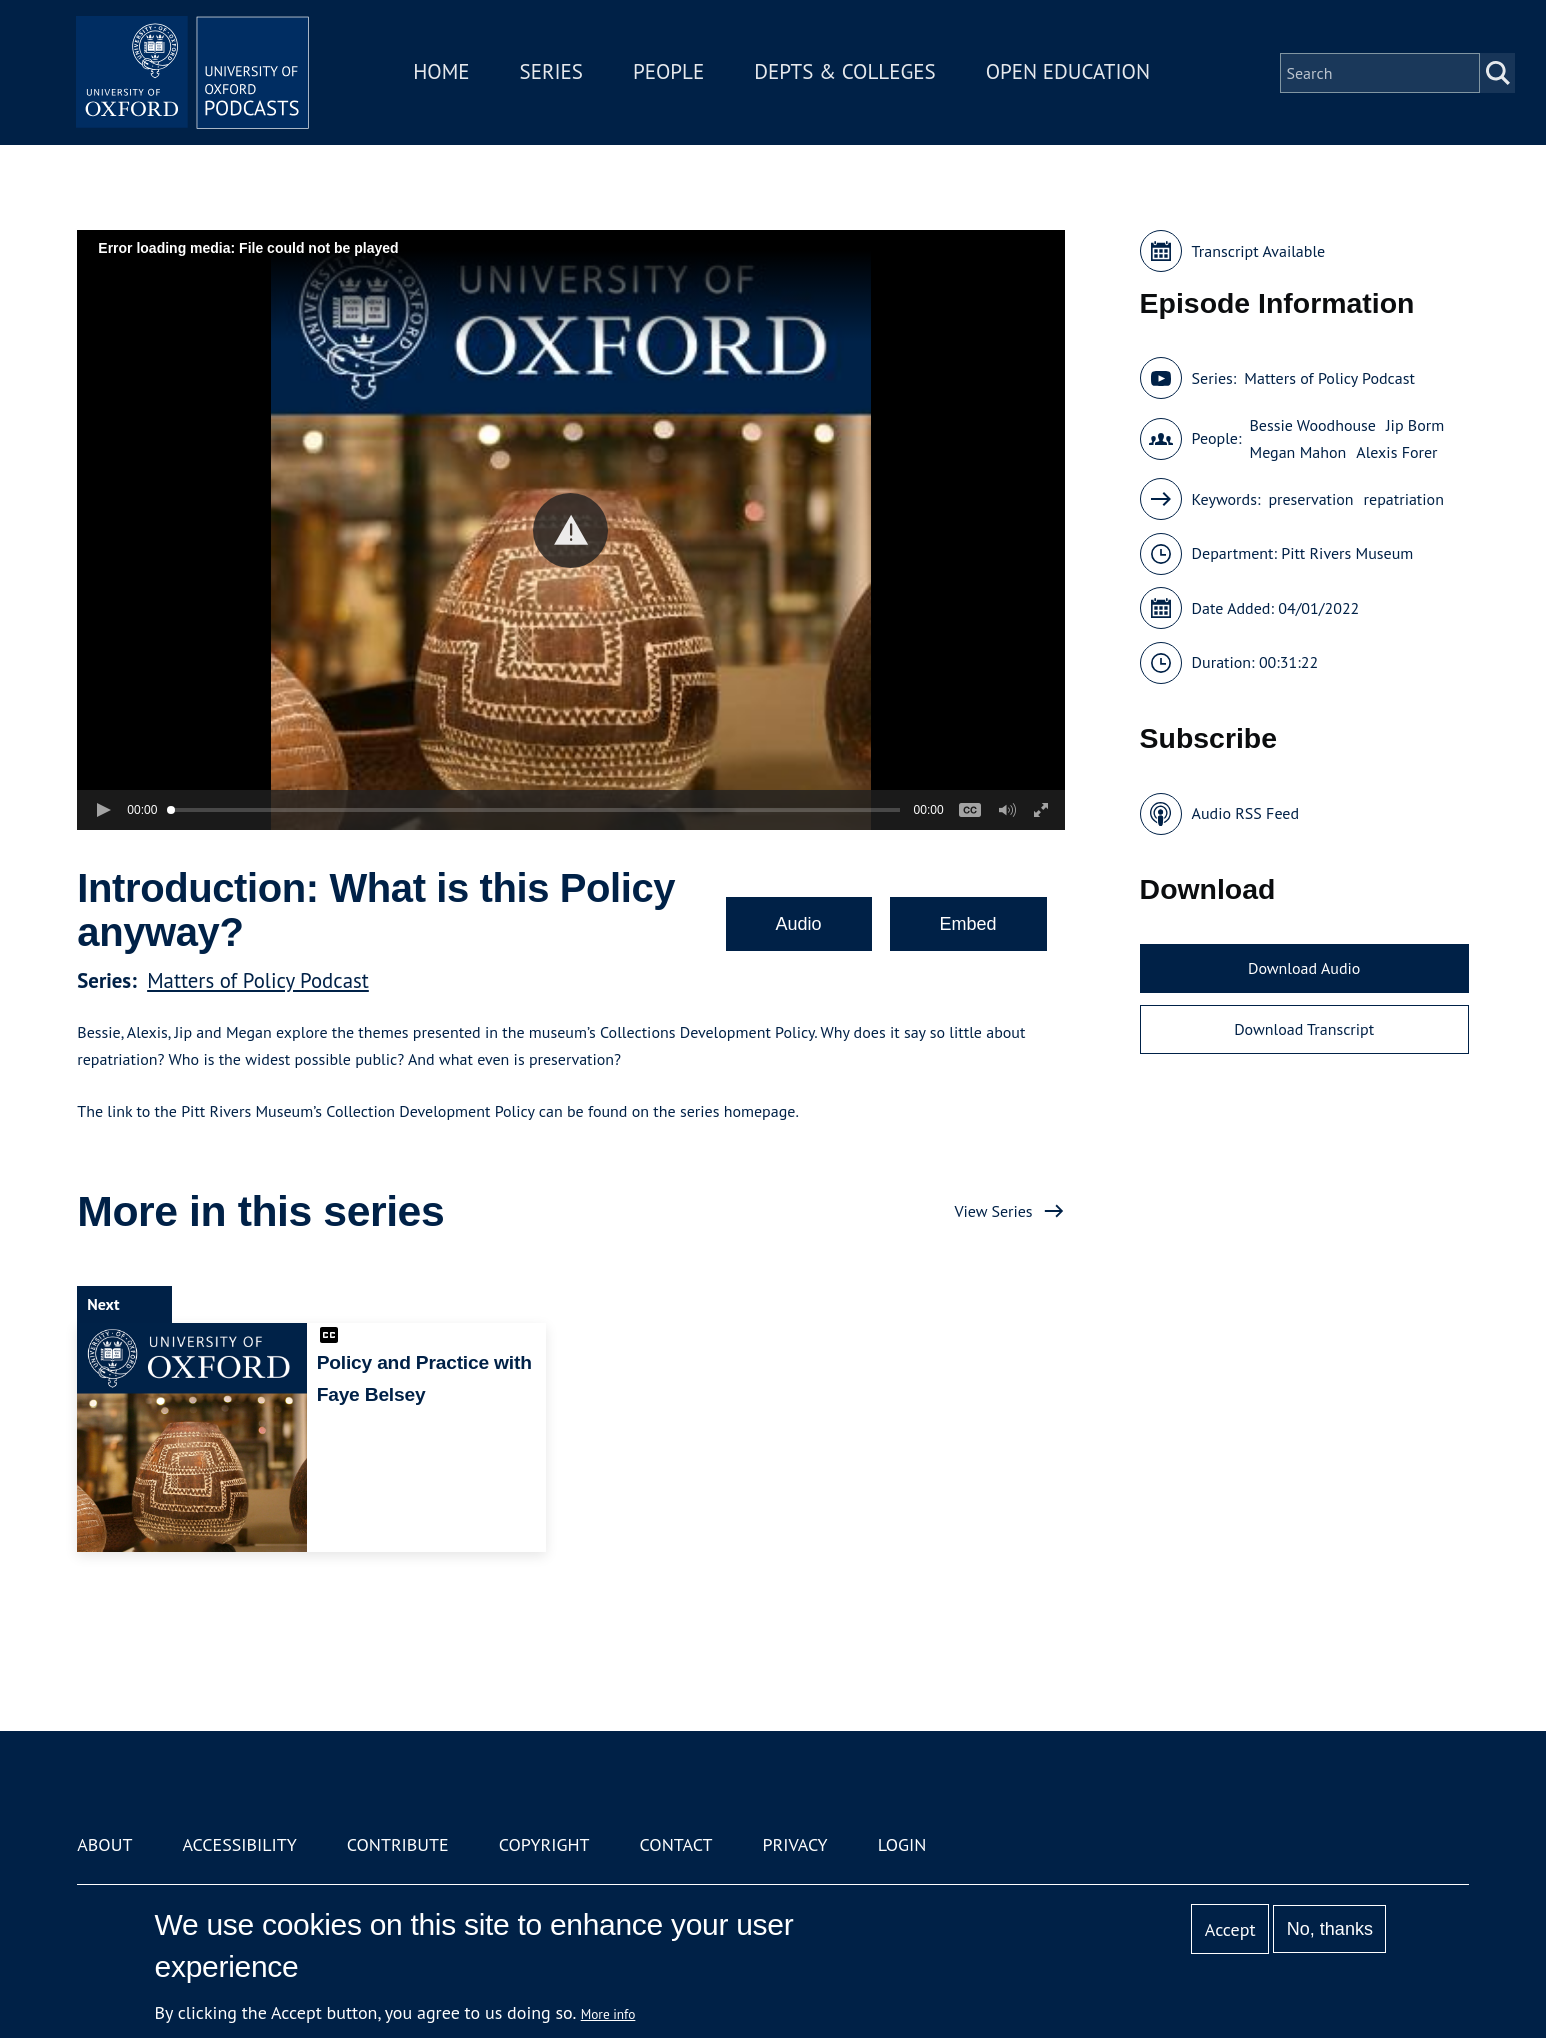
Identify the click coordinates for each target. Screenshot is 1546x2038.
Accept (1230, 1929)
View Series (993, 1211)
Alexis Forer (1396, 452)
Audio (799, 924)
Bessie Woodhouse (1312, 425)
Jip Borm (1415, 425)
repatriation (1404, 499)
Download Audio (1304, 968)
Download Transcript (1304, 1029)
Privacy (794, 1844)
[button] (570, 530)
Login (902, 1844)
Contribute (398, 1844)
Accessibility (239, 1844)
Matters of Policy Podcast (258, 980)
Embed (968, 924)
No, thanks (1330, 1929)
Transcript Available (1259, 251)
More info (608, 2014)
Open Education (1071, 73)
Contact (676, 1844)
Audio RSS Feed (1245, 813)
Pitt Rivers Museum (1347, 553)
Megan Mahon (1297, 452)
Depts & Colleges (849, 73)
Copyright (544, 1844)
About (104, 1844)
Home (445, 73)
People (671, 73)
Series (554, 73)
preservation (1310, 499)
